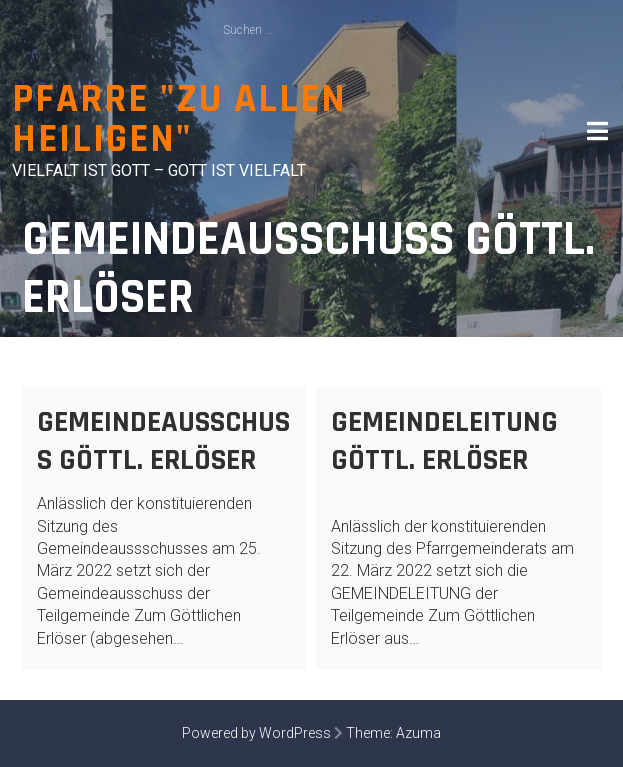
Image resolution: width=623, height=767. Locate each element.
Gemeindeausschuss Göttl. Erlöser (163, 441)
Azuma (418, 733)
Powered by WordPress (256, 733)
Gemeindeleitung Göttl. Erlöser (444, 441)
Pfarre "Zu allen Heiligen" (179, 119)
